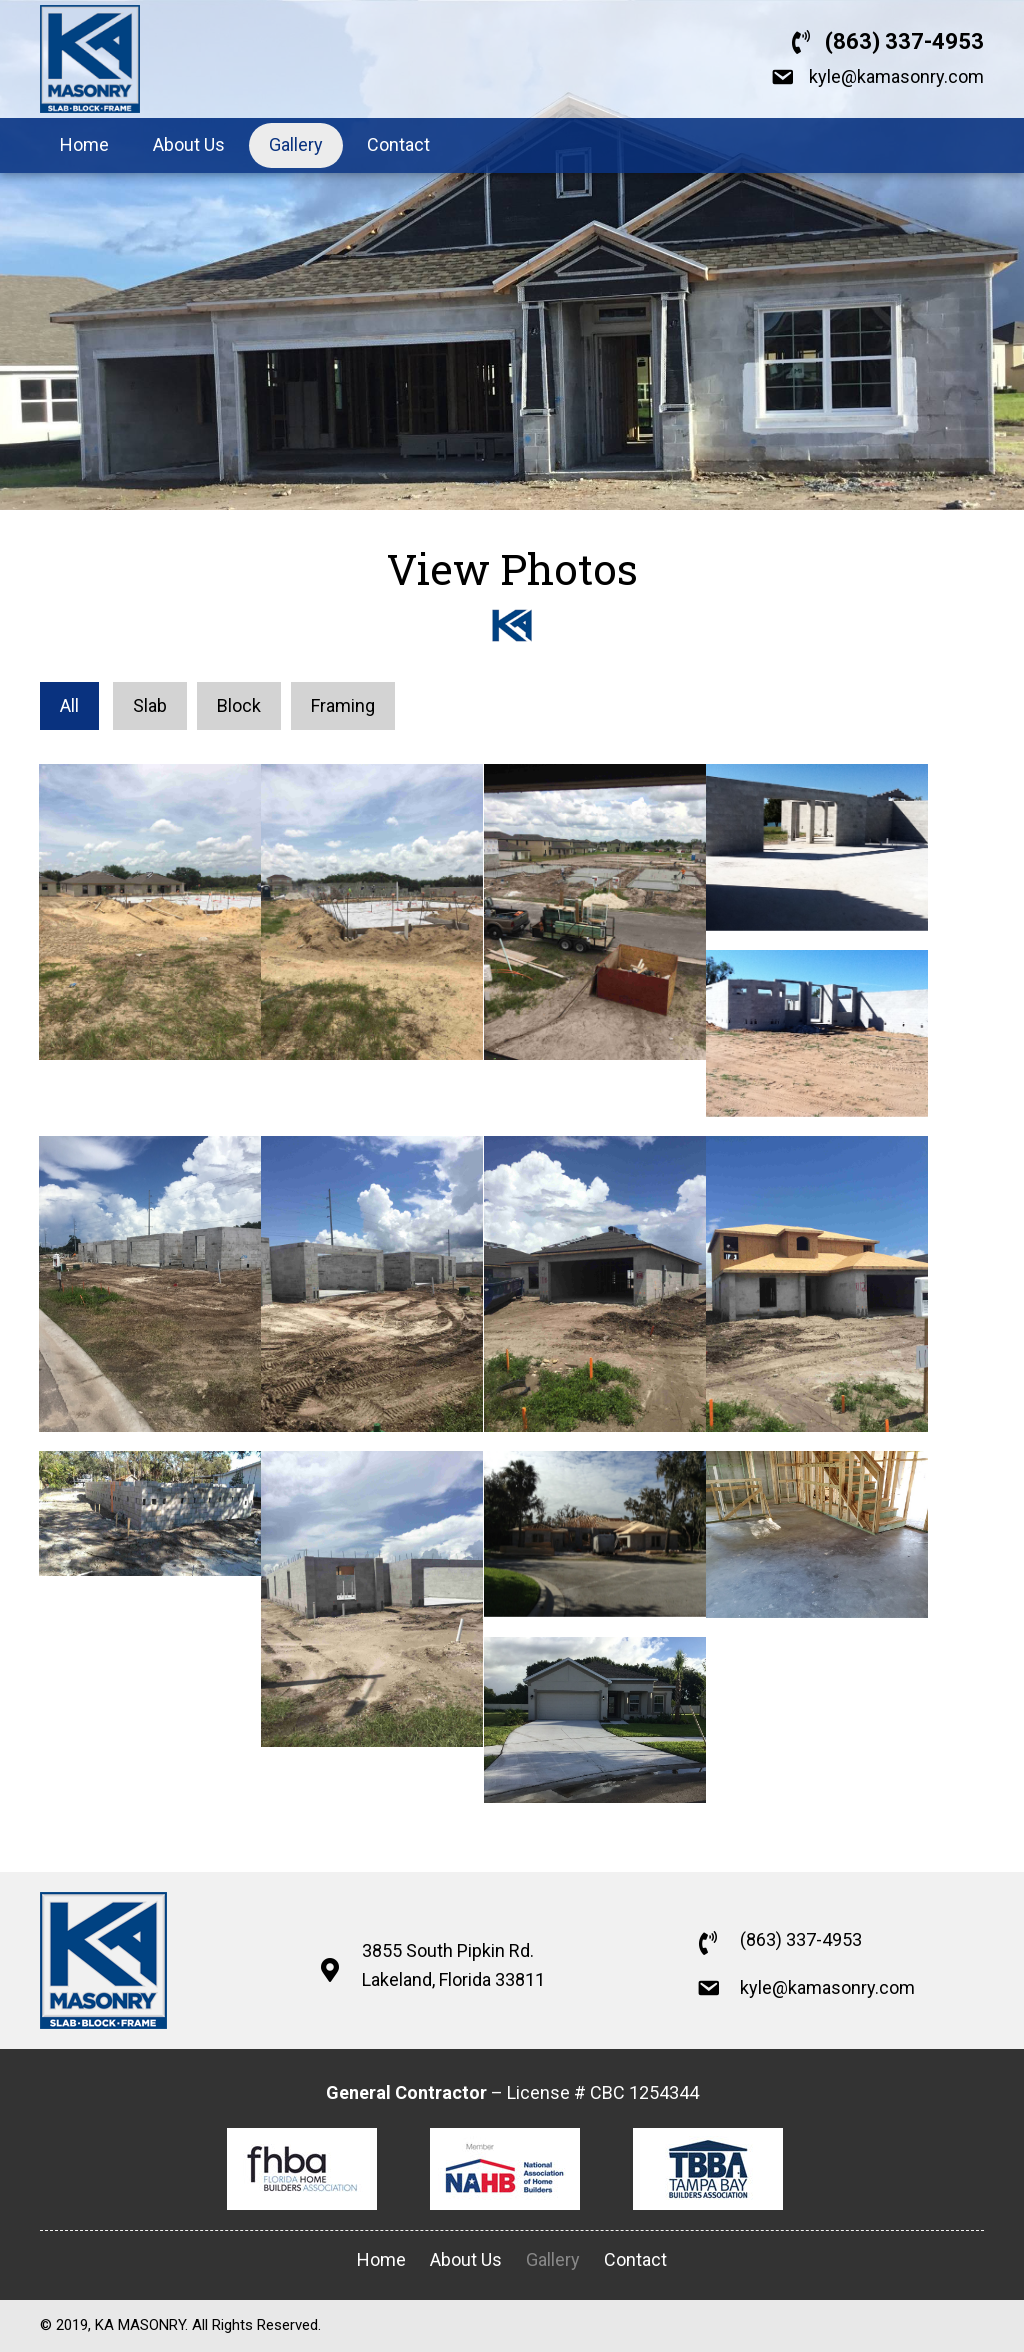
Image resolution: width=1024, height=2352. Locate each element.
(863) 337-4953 (904, 41)
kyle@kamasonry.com (896, 76)
